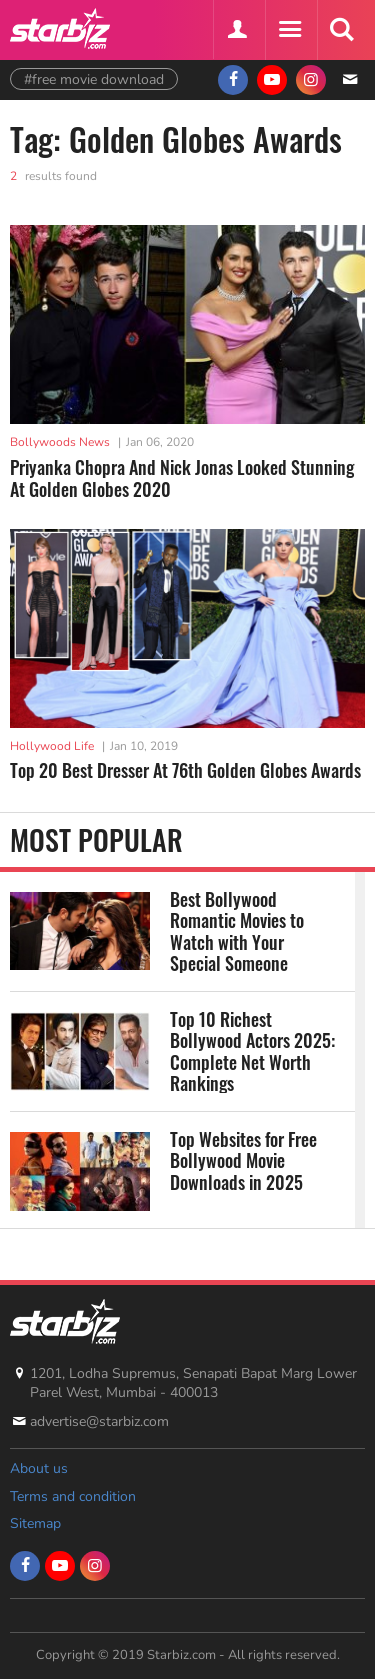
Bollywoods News (60, 442)
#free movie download (94, 79)
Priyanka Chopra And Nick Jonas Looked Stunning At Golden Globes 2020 (182, 478)
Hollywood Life (52, 746)
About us (39, 1468)
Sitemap (35, 1523)
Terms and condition (73, 1496)
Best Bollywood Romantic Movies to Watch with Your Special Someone (237, 931)
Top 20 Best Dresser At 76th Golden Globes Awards (185, 770)
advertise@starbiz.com (99, 1421)
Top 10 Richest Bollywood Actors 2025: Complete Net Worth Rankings (252, 1051)
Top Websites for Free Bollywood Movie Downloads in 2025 (243, 1162)
